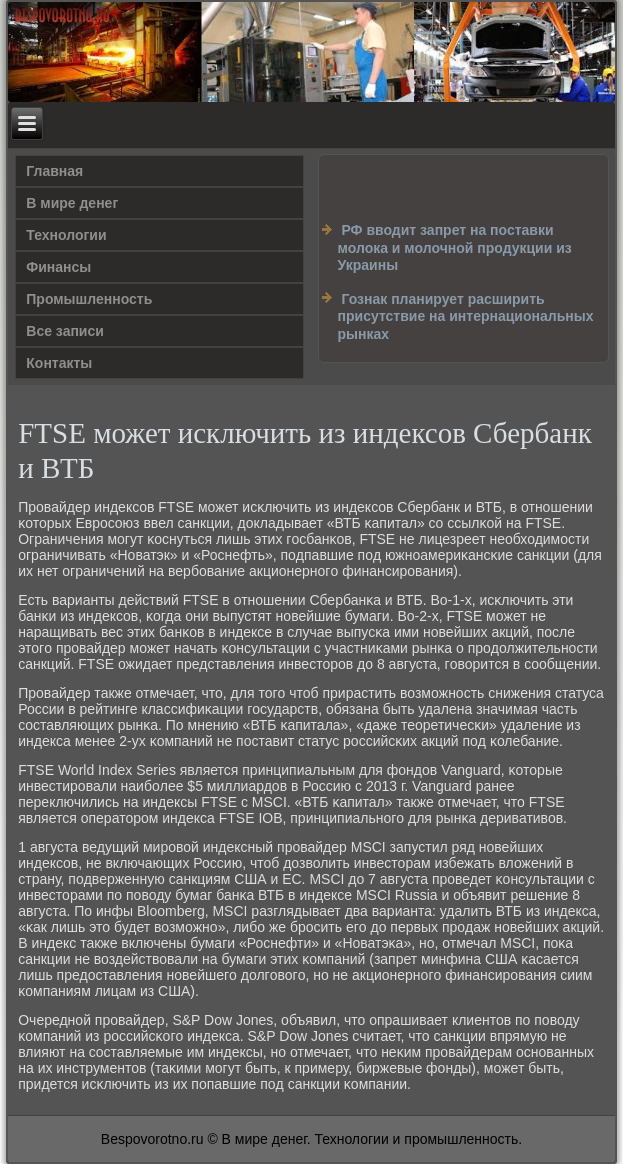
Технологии (66, 235)
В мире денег (72, 203)
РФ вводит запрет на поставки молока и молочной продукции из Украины (455, 247)
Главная (54, 171)
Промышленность (89, 299)
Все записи (65, 331)
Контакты (59, 363)
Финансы (58, 267)
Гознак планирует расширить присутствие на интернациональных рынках (466, 316)
